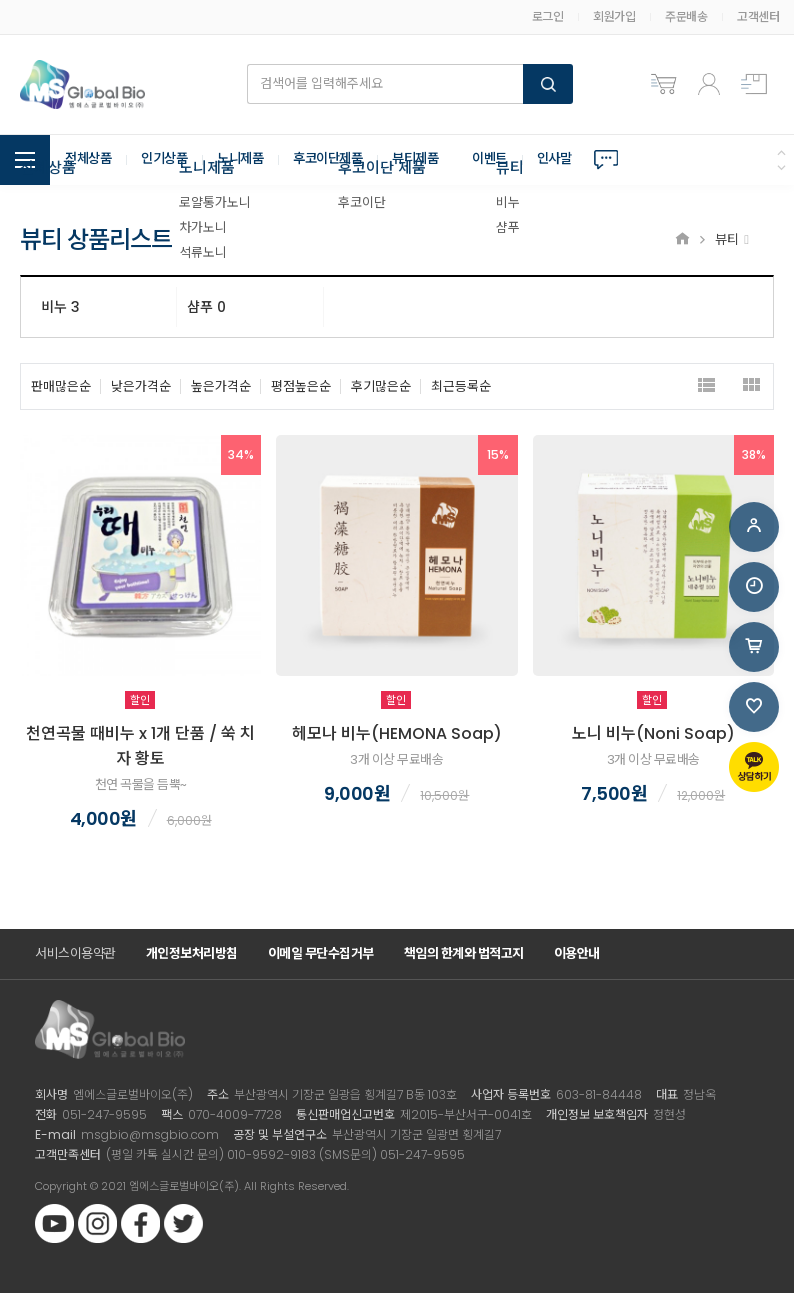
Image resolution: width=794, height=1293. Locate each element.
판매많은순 (61, 386)
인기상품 (170, 160)
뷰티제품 (435, 160)
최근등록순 (461, 386)
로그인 (548, 16)
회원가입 (614, 16)
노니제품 (250, 160)
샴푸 (206, 307)
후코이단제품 (342, 160)
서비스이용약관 (75, 953)
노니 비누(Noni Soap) (653, 733)
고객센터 (758, 16)
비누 (60, 307)
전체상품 (90, 160)
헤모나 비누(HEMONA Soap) (397, 733)
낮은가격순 (141, 386)
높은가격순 (221, 386)
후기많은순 (381, 386)
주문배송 (686, 16)
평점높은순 (301, 386)
